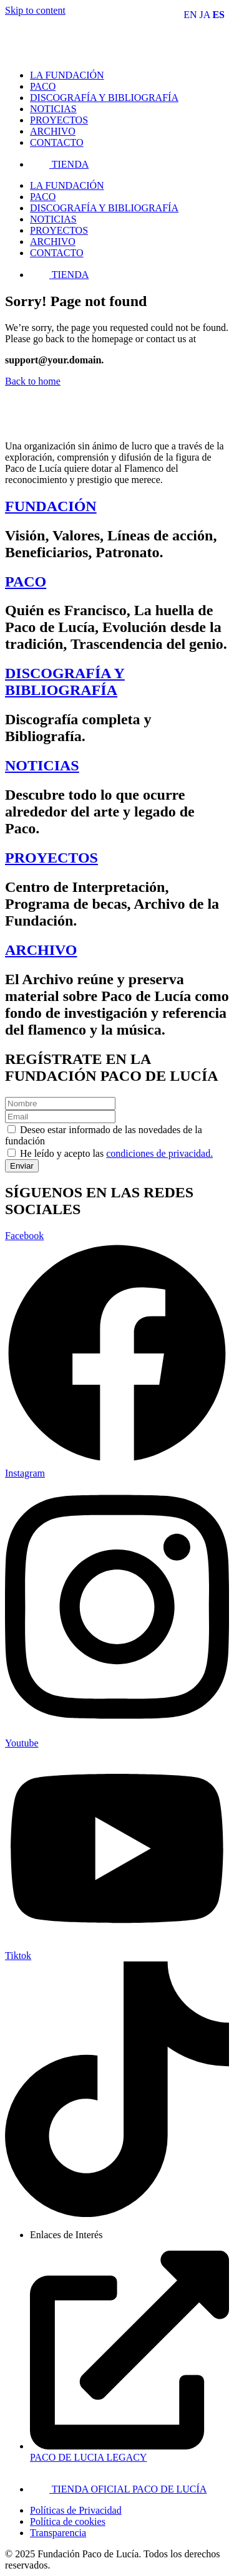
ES (218, 14)
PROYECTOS (51, 858)
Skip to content (35, 10)
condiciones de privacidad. (159, 1153)
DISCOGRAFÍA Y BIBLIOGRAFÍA (65, 681)
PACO (25, 581)
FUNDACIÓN (51, 506)
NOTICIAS (42, 765)
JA (205, 14)
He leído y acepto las (116, 1153)
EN (190, 14)
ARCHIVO (41, 950)
